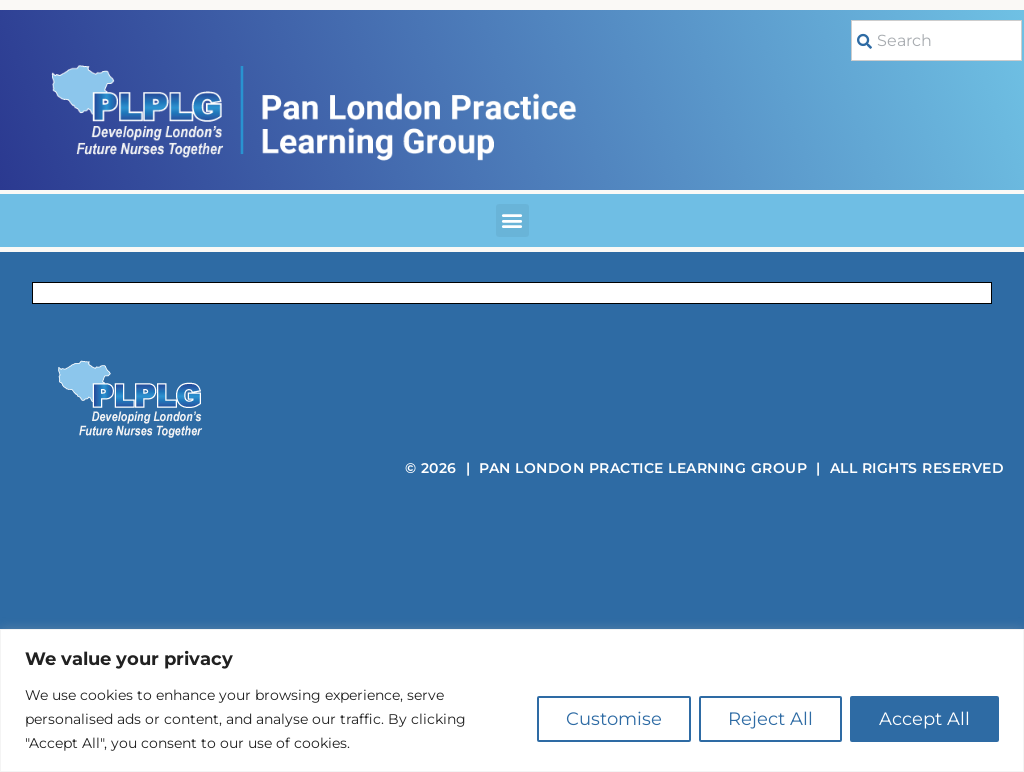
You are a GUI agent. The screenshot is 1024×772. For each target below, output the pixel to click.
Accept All (924, 719)
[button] (512, 220)
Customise (614, 719)
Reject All (770, 719)
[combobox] (936, 40)
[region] (512, 700)
